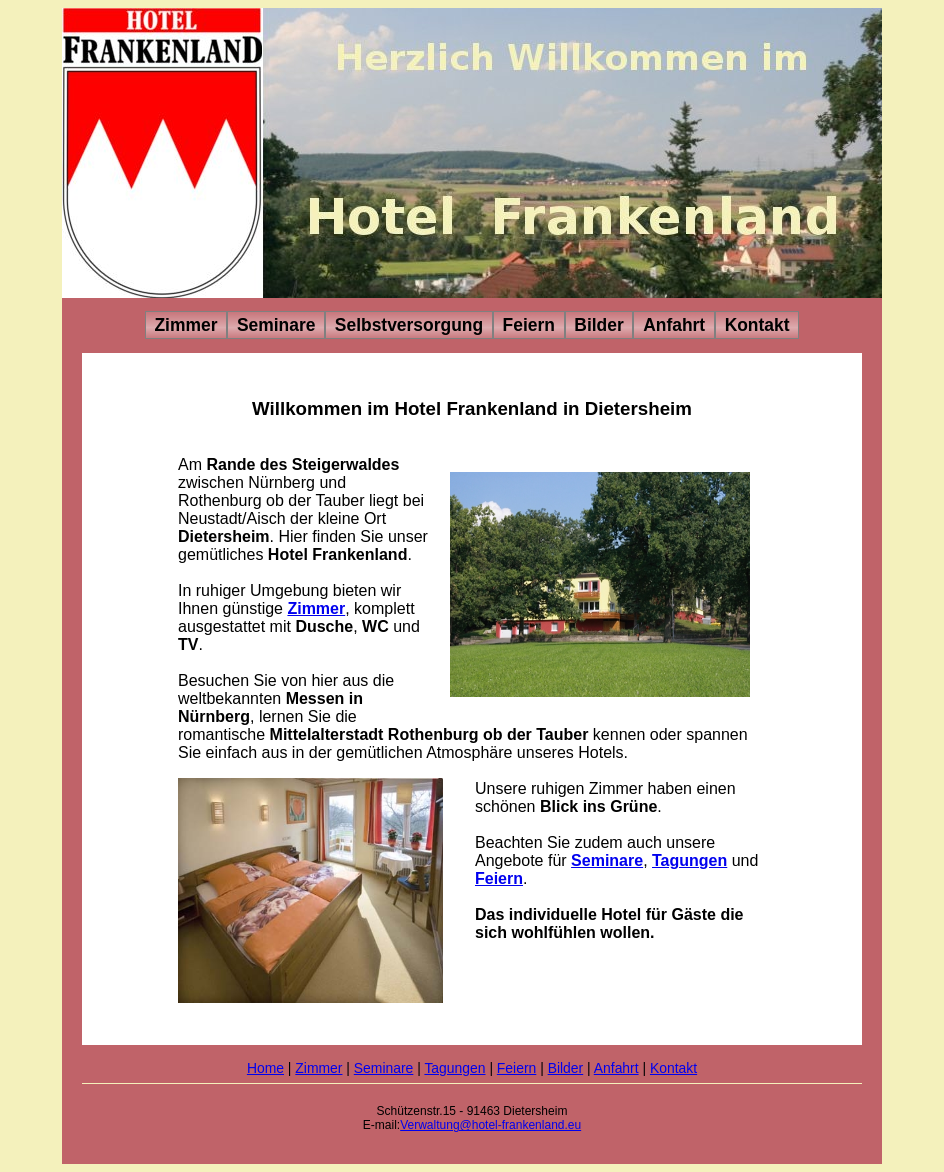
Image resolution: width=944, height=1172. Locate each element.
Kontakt (757, 325)
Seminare (276, 325)
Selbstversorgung (409, 325)
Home (265, 1068)
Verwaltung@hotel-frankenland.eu (490, 1125)
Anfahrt (674, 325)
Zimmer (185, 325)
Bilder (598, 325)
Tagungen (689, 860)
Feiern (529, 325)
